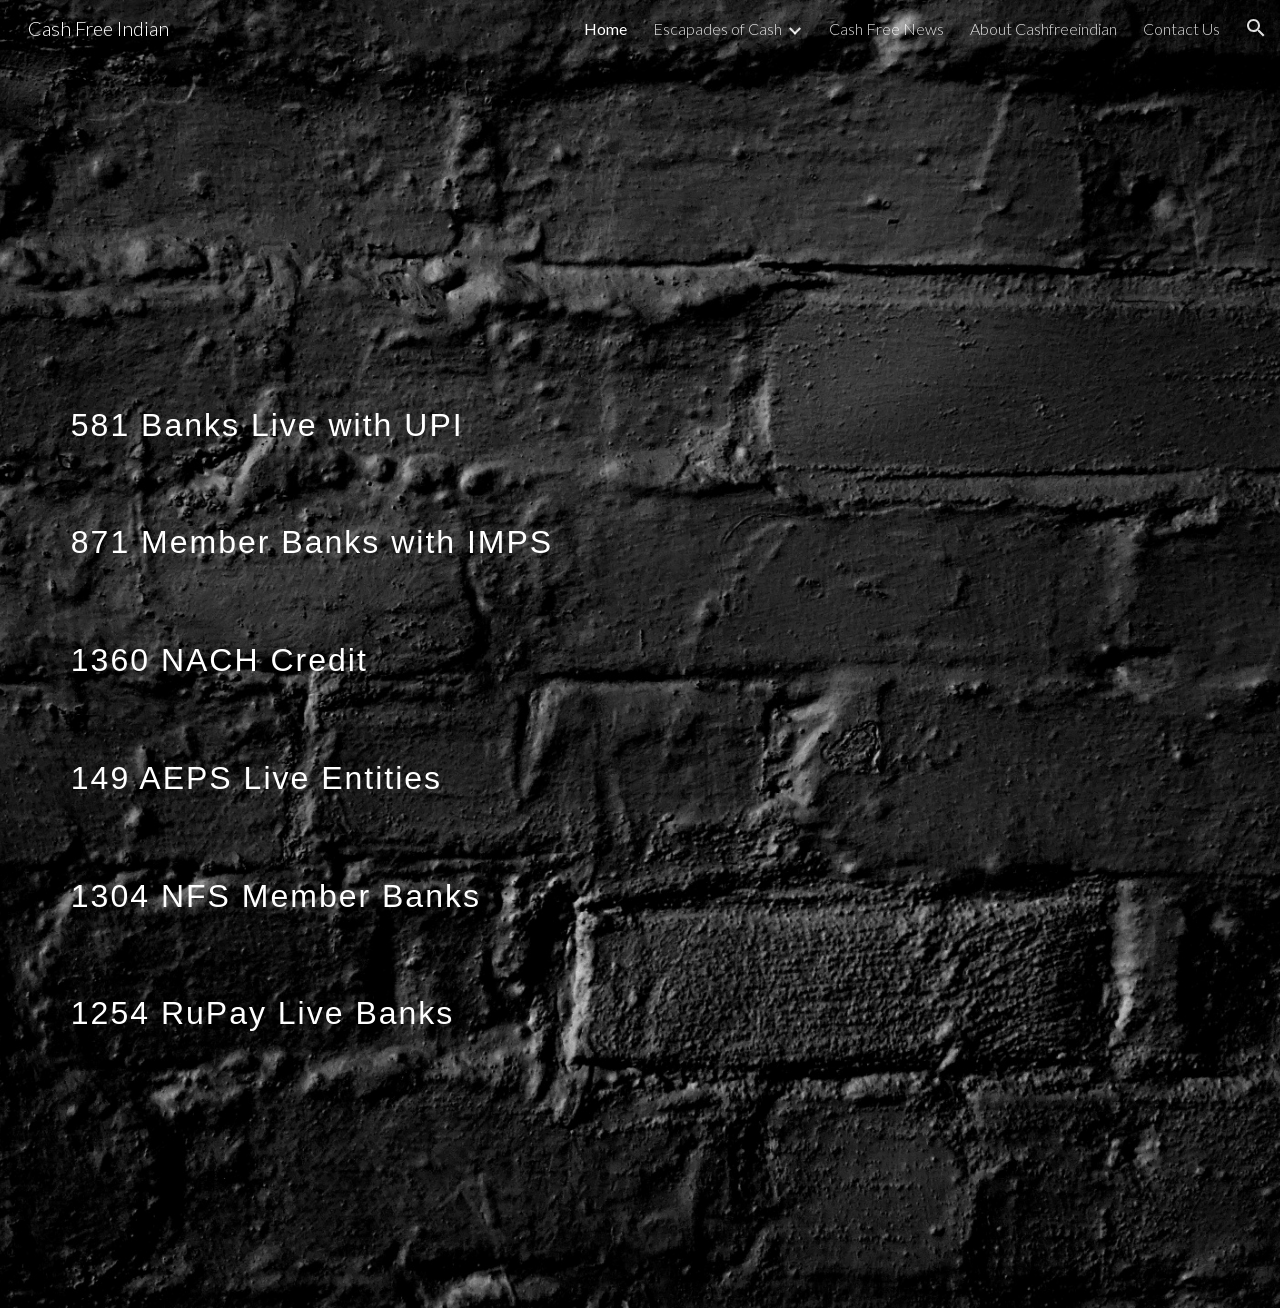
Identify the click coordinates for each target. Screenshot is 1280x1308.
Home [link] (605, 28)
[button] (1256, 28)
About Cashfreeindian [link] (1043, 28)
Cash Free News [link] (886, 28)
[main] (640, 654)
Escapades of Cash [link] (717, 28)
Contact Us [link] (1181, 28)
